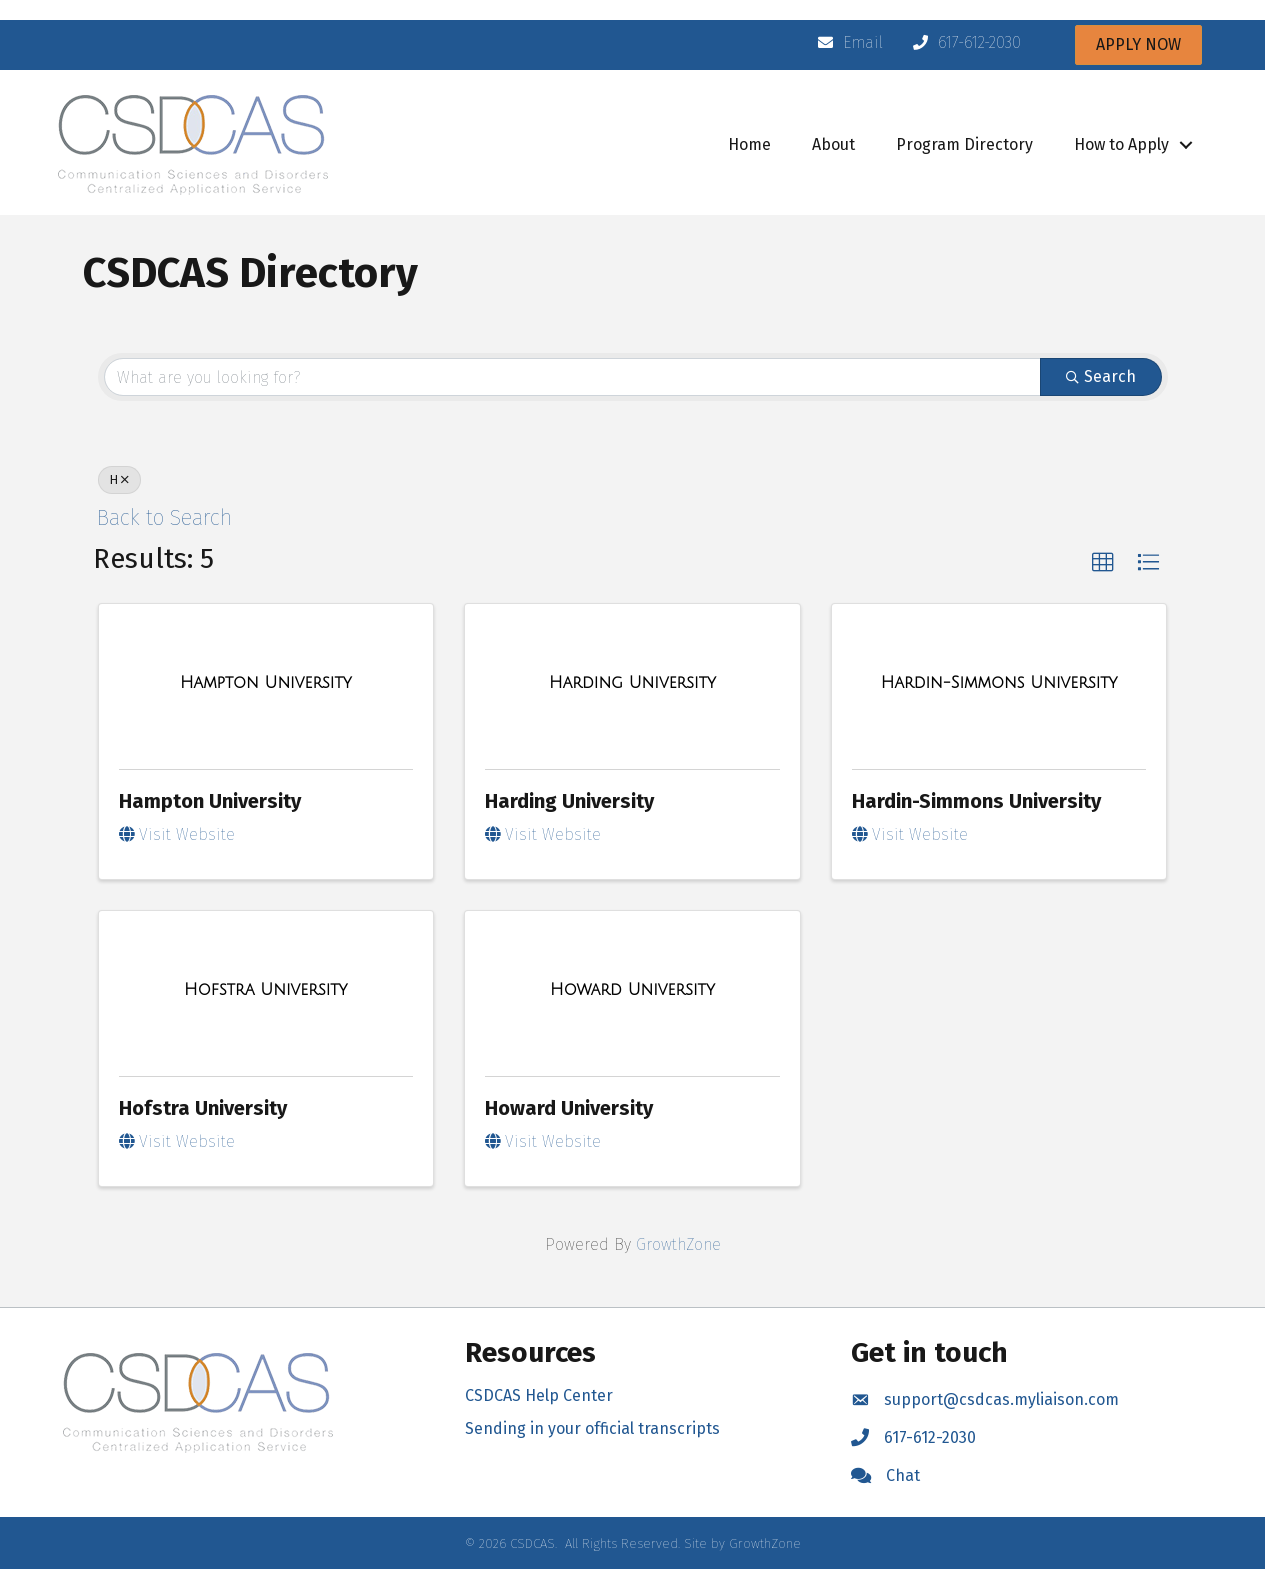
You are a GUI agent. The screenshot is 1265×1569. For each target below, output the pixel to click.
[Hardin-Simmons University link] (999, 683)
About (833, 144)
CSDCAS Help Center (539, 1395)
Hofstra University (203, 1108)
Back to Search (164, 518)
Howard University (569, 1108)
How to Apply (1121, 144)
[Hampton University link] (266, 683)
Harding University (569, 801)
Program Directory (964, 144)
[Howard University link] (632, 990)
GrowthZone (678, 1244)
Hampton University (210, 801)
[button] (1103, 563)
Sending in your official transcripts (592, 1428)
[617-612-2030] (962, 43)
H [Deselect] (119, 480)
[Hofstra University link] (265, 990)
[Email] (845, 43)
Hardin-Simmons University (976, 801)
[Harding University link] (632, 683)
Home (749, 144)
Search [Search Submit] (1101, 376)
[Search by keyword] (572, 377)
